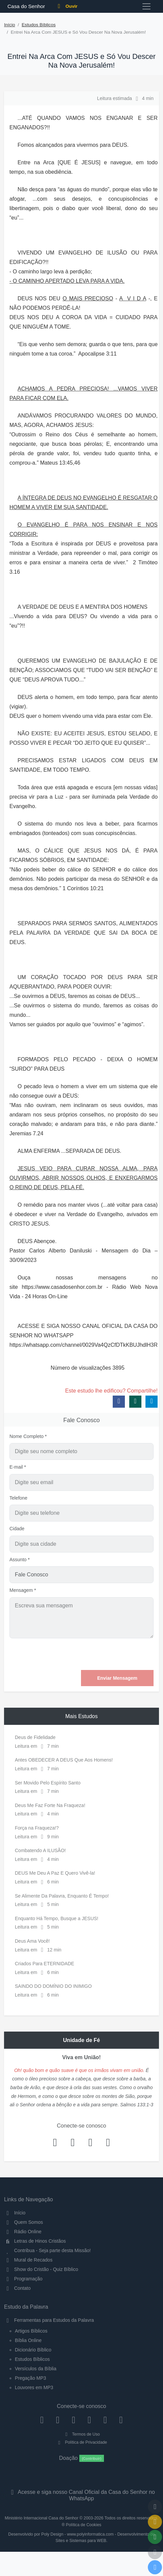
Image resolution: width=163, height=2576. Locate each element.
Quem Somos (23, 2222)
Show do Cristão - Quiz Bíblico (41, 2269)
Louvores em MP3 (34, 2387)
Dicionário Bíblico (33, 2349)
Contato (17, 2288)
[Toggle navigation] (146, 6)
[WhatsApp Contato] (105, 2419)
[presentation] (102, 1654)
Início (9, 24)
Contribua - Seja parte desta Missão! (47, 2250)
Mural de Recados (28, 2260)
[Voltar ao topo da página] (155, 2507)
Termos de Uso (81, 2434)
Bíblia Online (28, 2340)
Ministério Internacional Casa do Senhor (41, 2518)
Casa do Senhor (25, 6)
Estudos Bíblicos (39, 24)
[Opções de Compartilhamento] (155, 2537)
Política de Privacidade (81, 2442)
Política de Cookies (83, 2524)
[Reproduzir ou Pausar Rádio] (155, 2567)
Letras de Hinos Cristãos (35, 2241)
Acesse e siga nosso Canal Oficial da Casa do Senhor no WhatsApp (81, 2495)
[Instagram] (58, 2419)
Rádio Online (23, 2231)
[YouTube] (89, 2419)
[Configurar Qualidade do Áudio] (155, 2552)
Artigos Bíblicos (31, 2331)
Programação (23, 2278)
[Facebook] (42, 2419)
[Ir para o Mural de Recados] (155, 2522)
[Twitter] (74, 2419)
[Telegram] (121, 2419)
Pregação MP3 (30, 2378)
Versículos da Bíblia (35, 2368)
